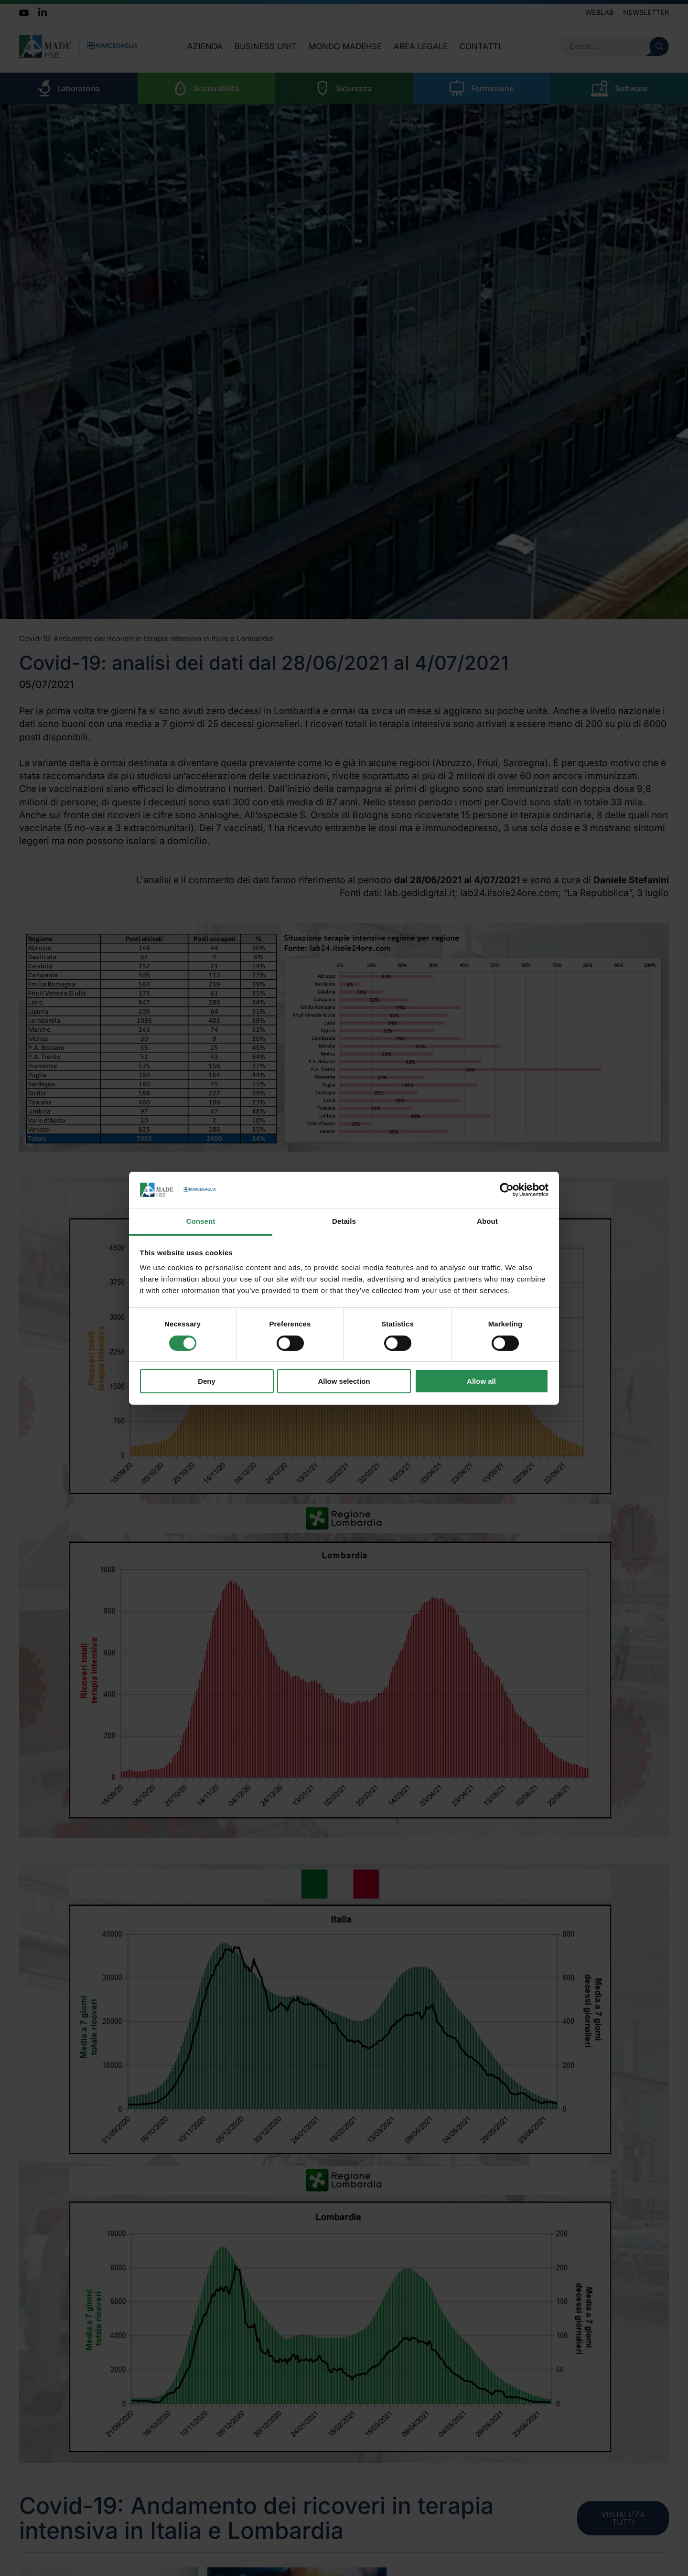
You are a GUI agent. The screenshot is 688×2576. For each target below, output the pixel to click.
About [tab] (487, 1221)
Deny (206, 1381)
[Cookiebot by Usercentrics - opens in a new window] (506, 1190)
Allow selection (344, 1381)
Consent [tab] (200, 1221)
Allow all (481, 1381)
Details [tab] (344, 1221)
